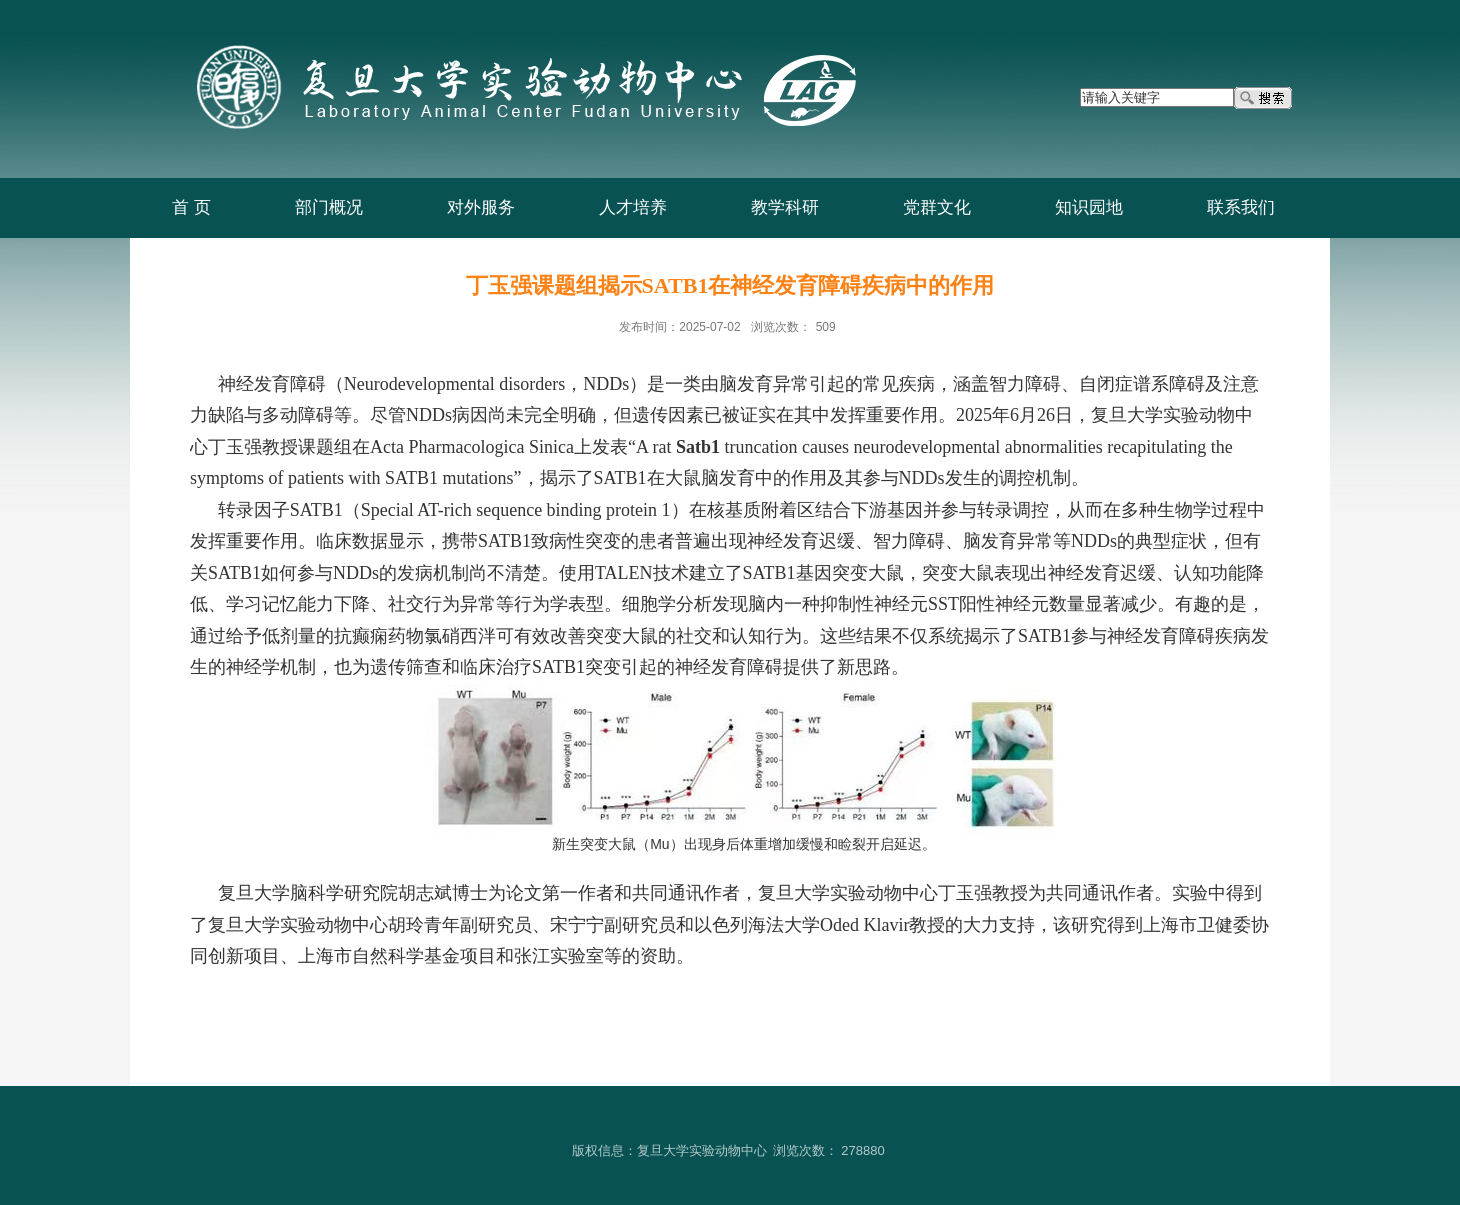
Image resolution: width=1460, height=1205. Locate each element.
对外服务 (481, 207)
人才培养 (633, 207)
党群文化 (937, 207)
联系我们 (1241, 207)
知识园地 (1089, 207)
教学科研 (785, 207)
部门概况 (329, 207)
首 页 (191, 207)
